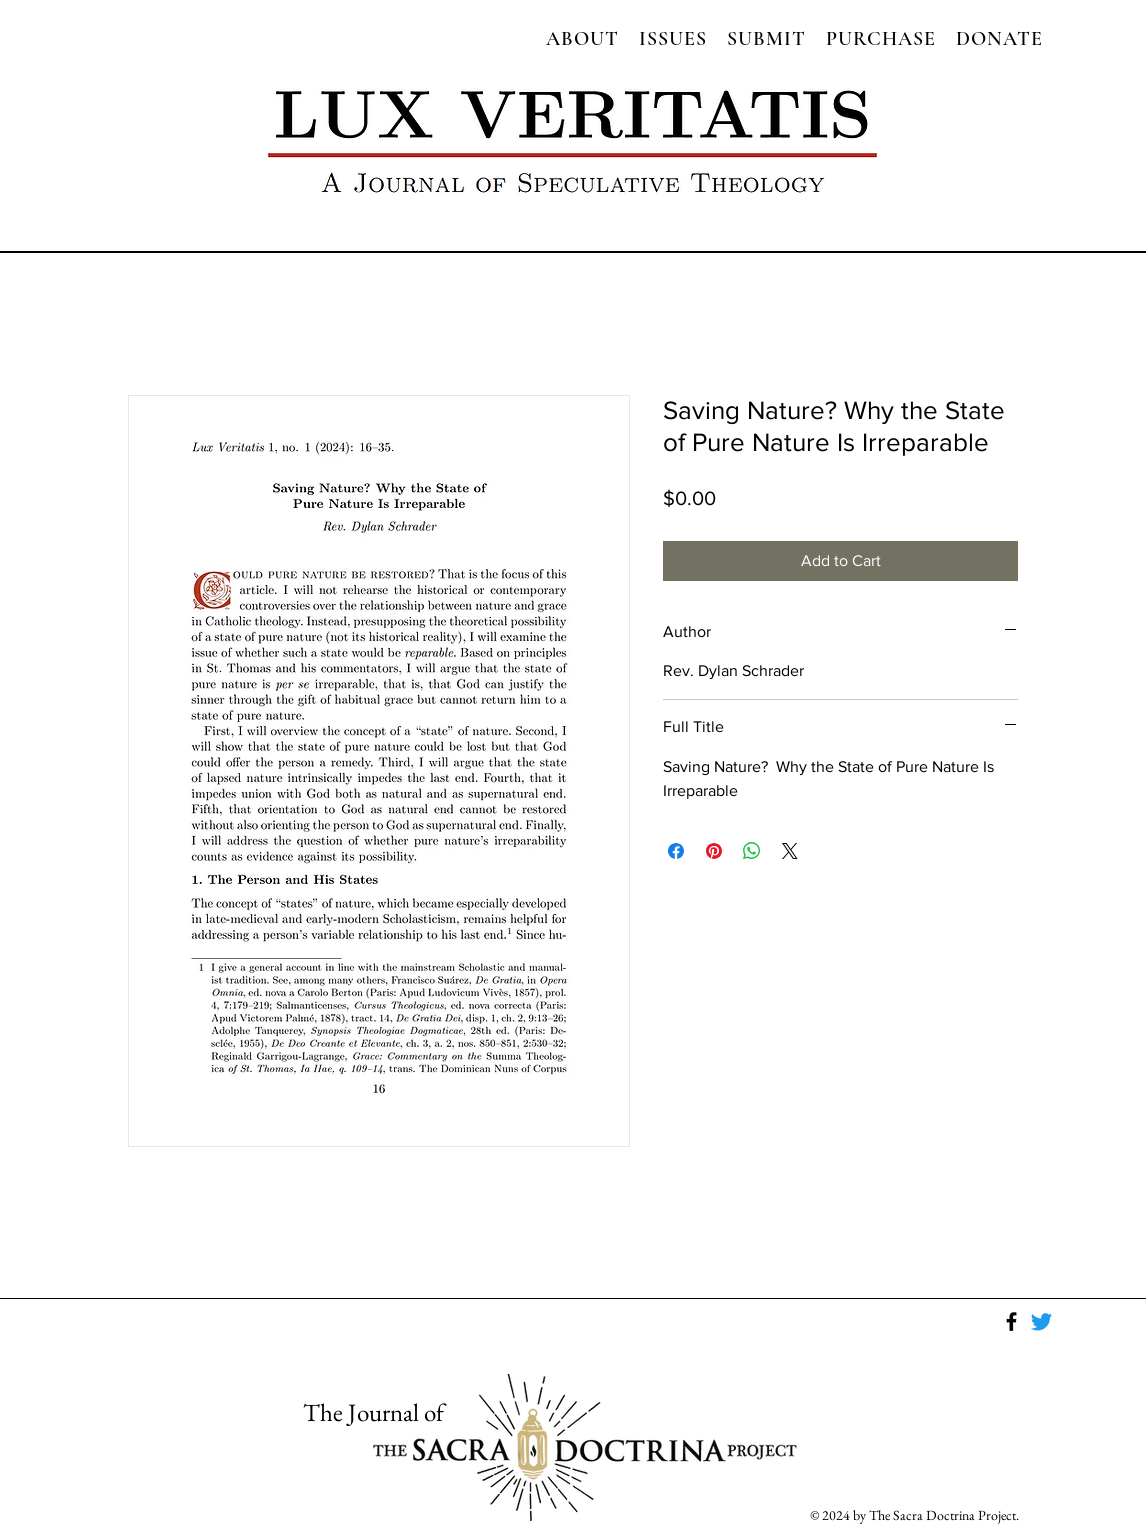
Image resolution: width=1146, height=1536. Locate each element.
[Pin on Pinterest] (714, 851)
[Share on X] (790, 851)
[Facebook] (1011, 1321)
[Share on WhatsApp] (752, 851)
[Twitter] (1041, 1321)
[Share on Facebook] (676, 851)
